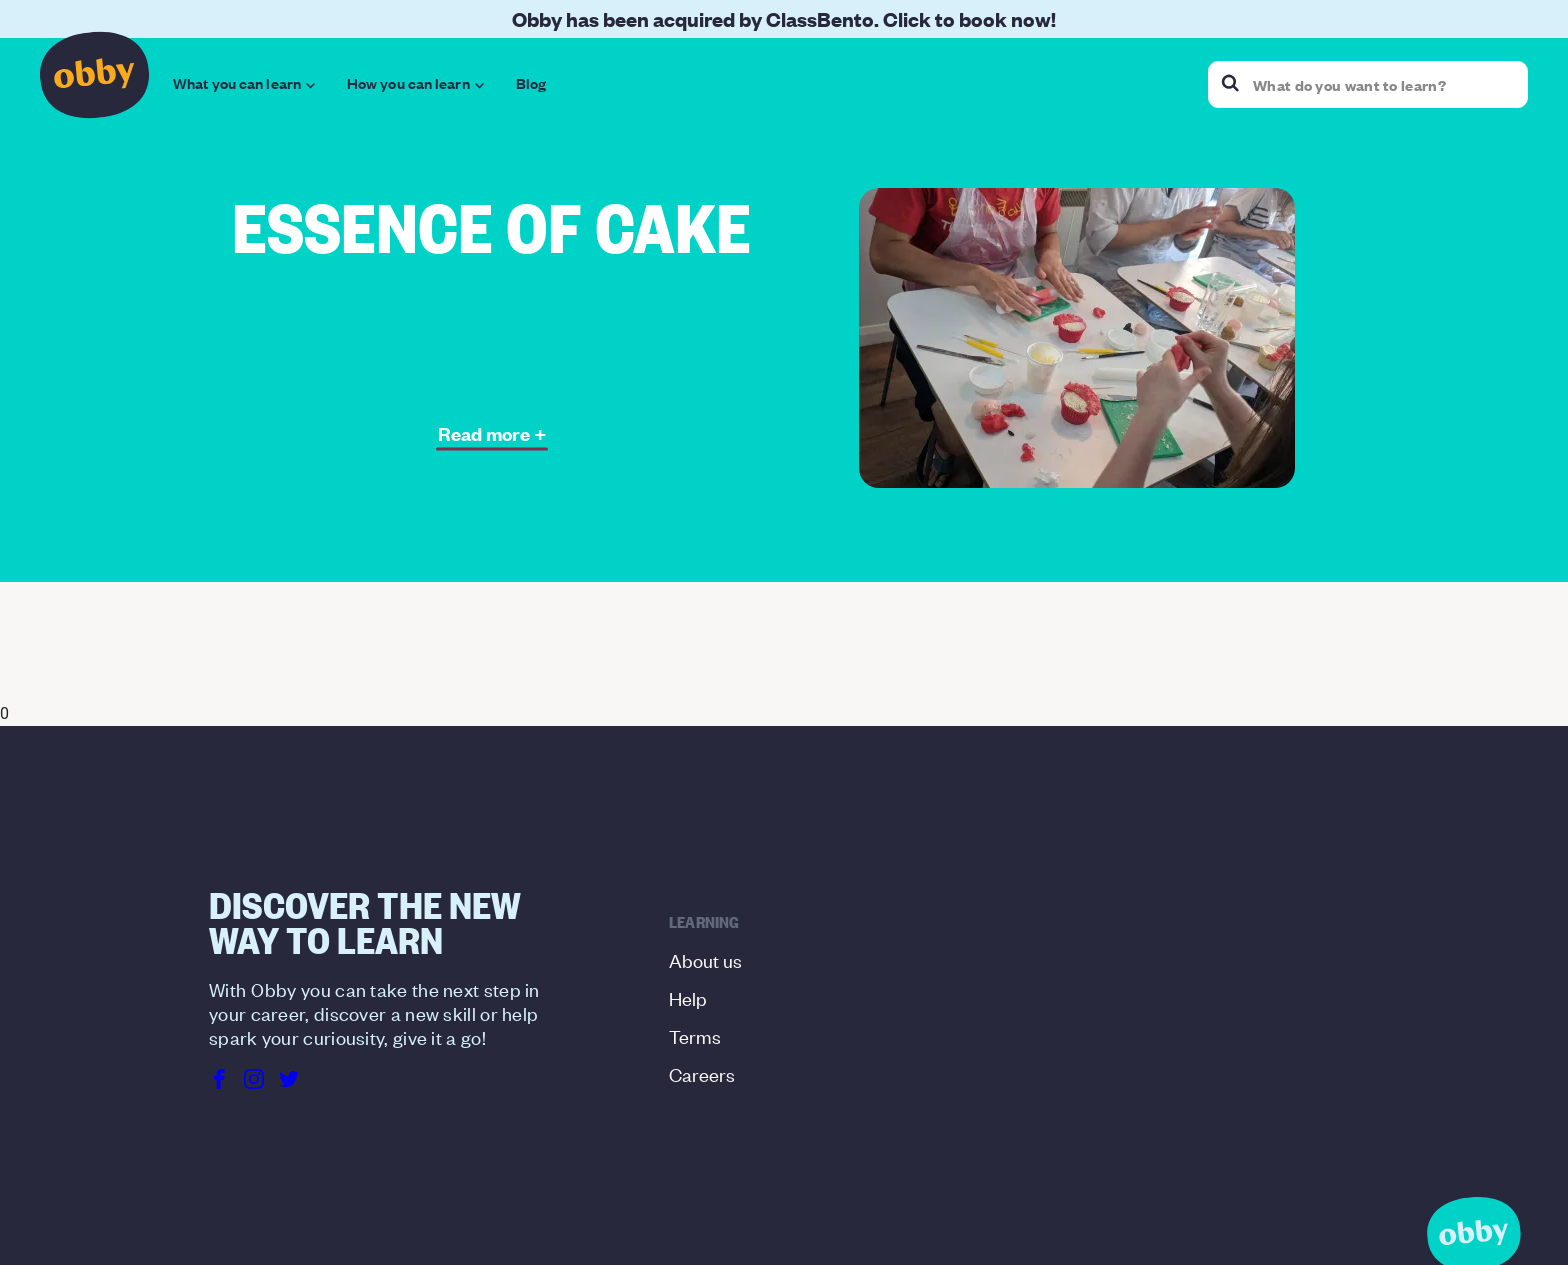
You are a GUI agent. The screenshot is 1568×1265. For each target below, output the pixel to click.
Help (688, 997)
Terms (695, 1035)
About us (705, 959)
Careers (702, 1073)
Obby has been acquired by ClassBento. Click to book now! (784, 18)
